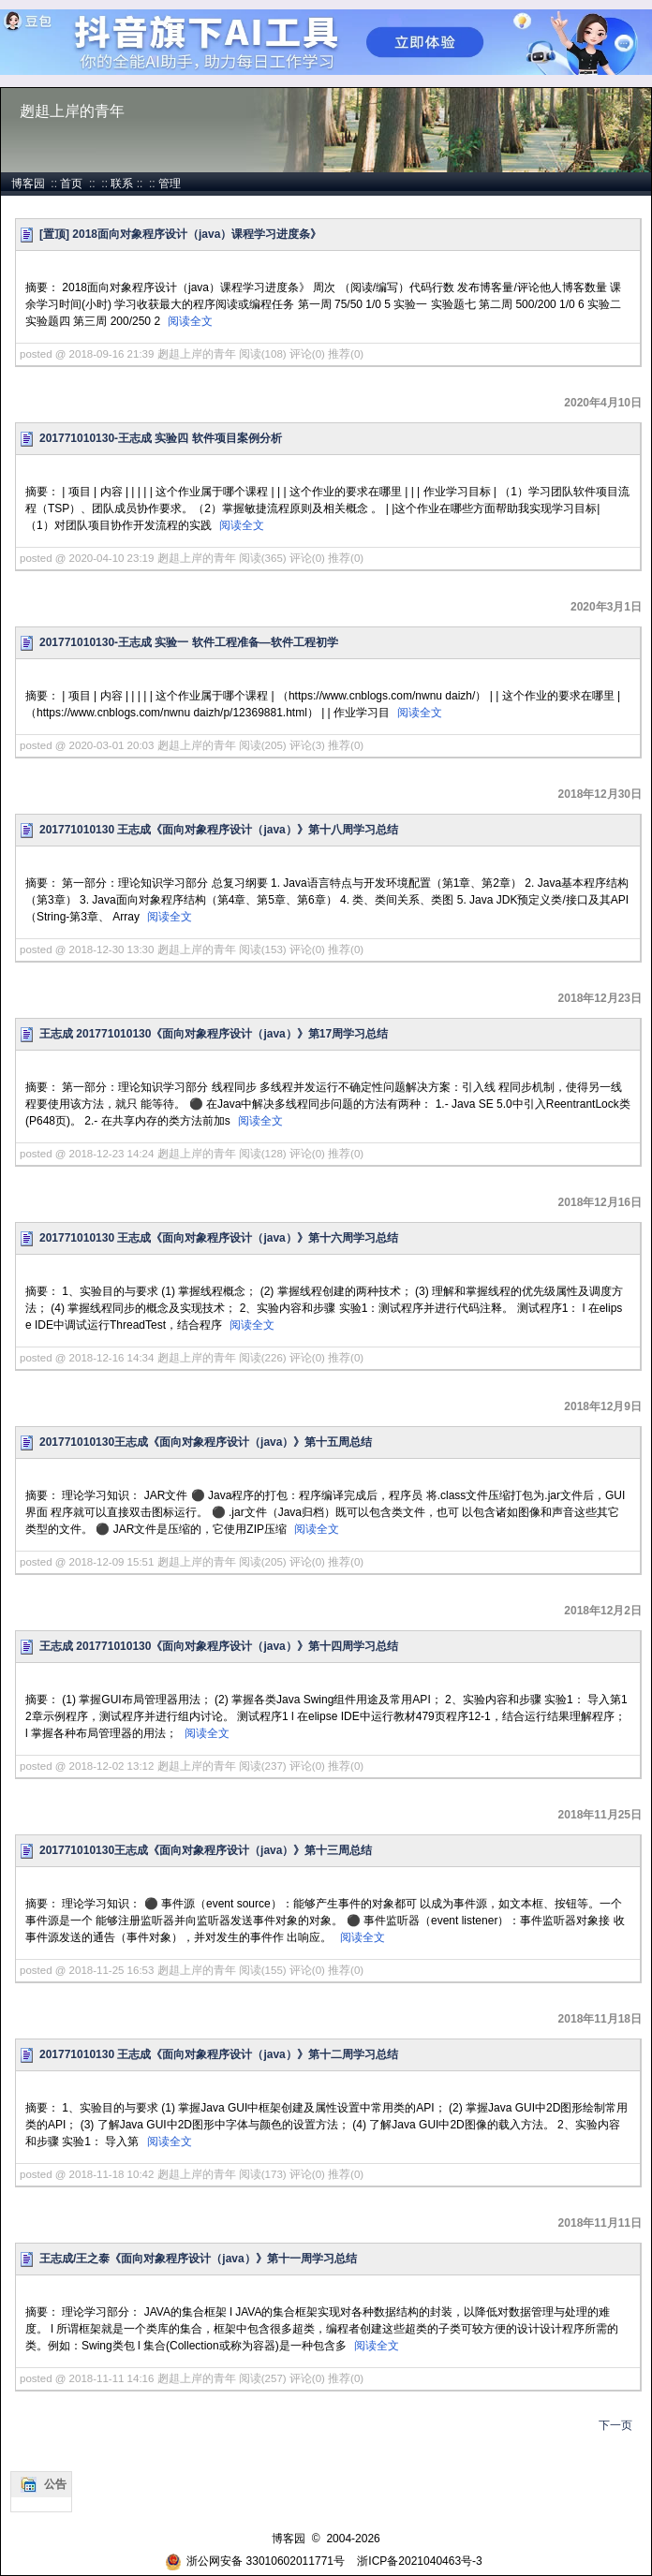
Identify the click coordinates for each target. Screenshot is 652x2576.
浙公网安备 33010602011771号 (255, 2561)
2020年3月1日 (606, 606)
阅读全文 (190, 321)
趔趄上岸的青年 (72, 111)
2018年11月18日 (600, 2018)
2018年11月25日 (600, 1814)
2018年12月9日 (603, 1406)
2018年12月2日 (603, 1610)
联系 (122, 183)
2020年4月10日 (603, 402)
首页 (71, 183)
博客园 (28, 183)
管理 (169, 183)
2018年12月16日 (600, 1202)
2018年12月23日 (600, 998)
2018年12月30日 (600, 794)
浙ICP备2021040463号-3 (419, 2561)
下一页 (615, 2425)
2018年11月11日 (600, 2223)
